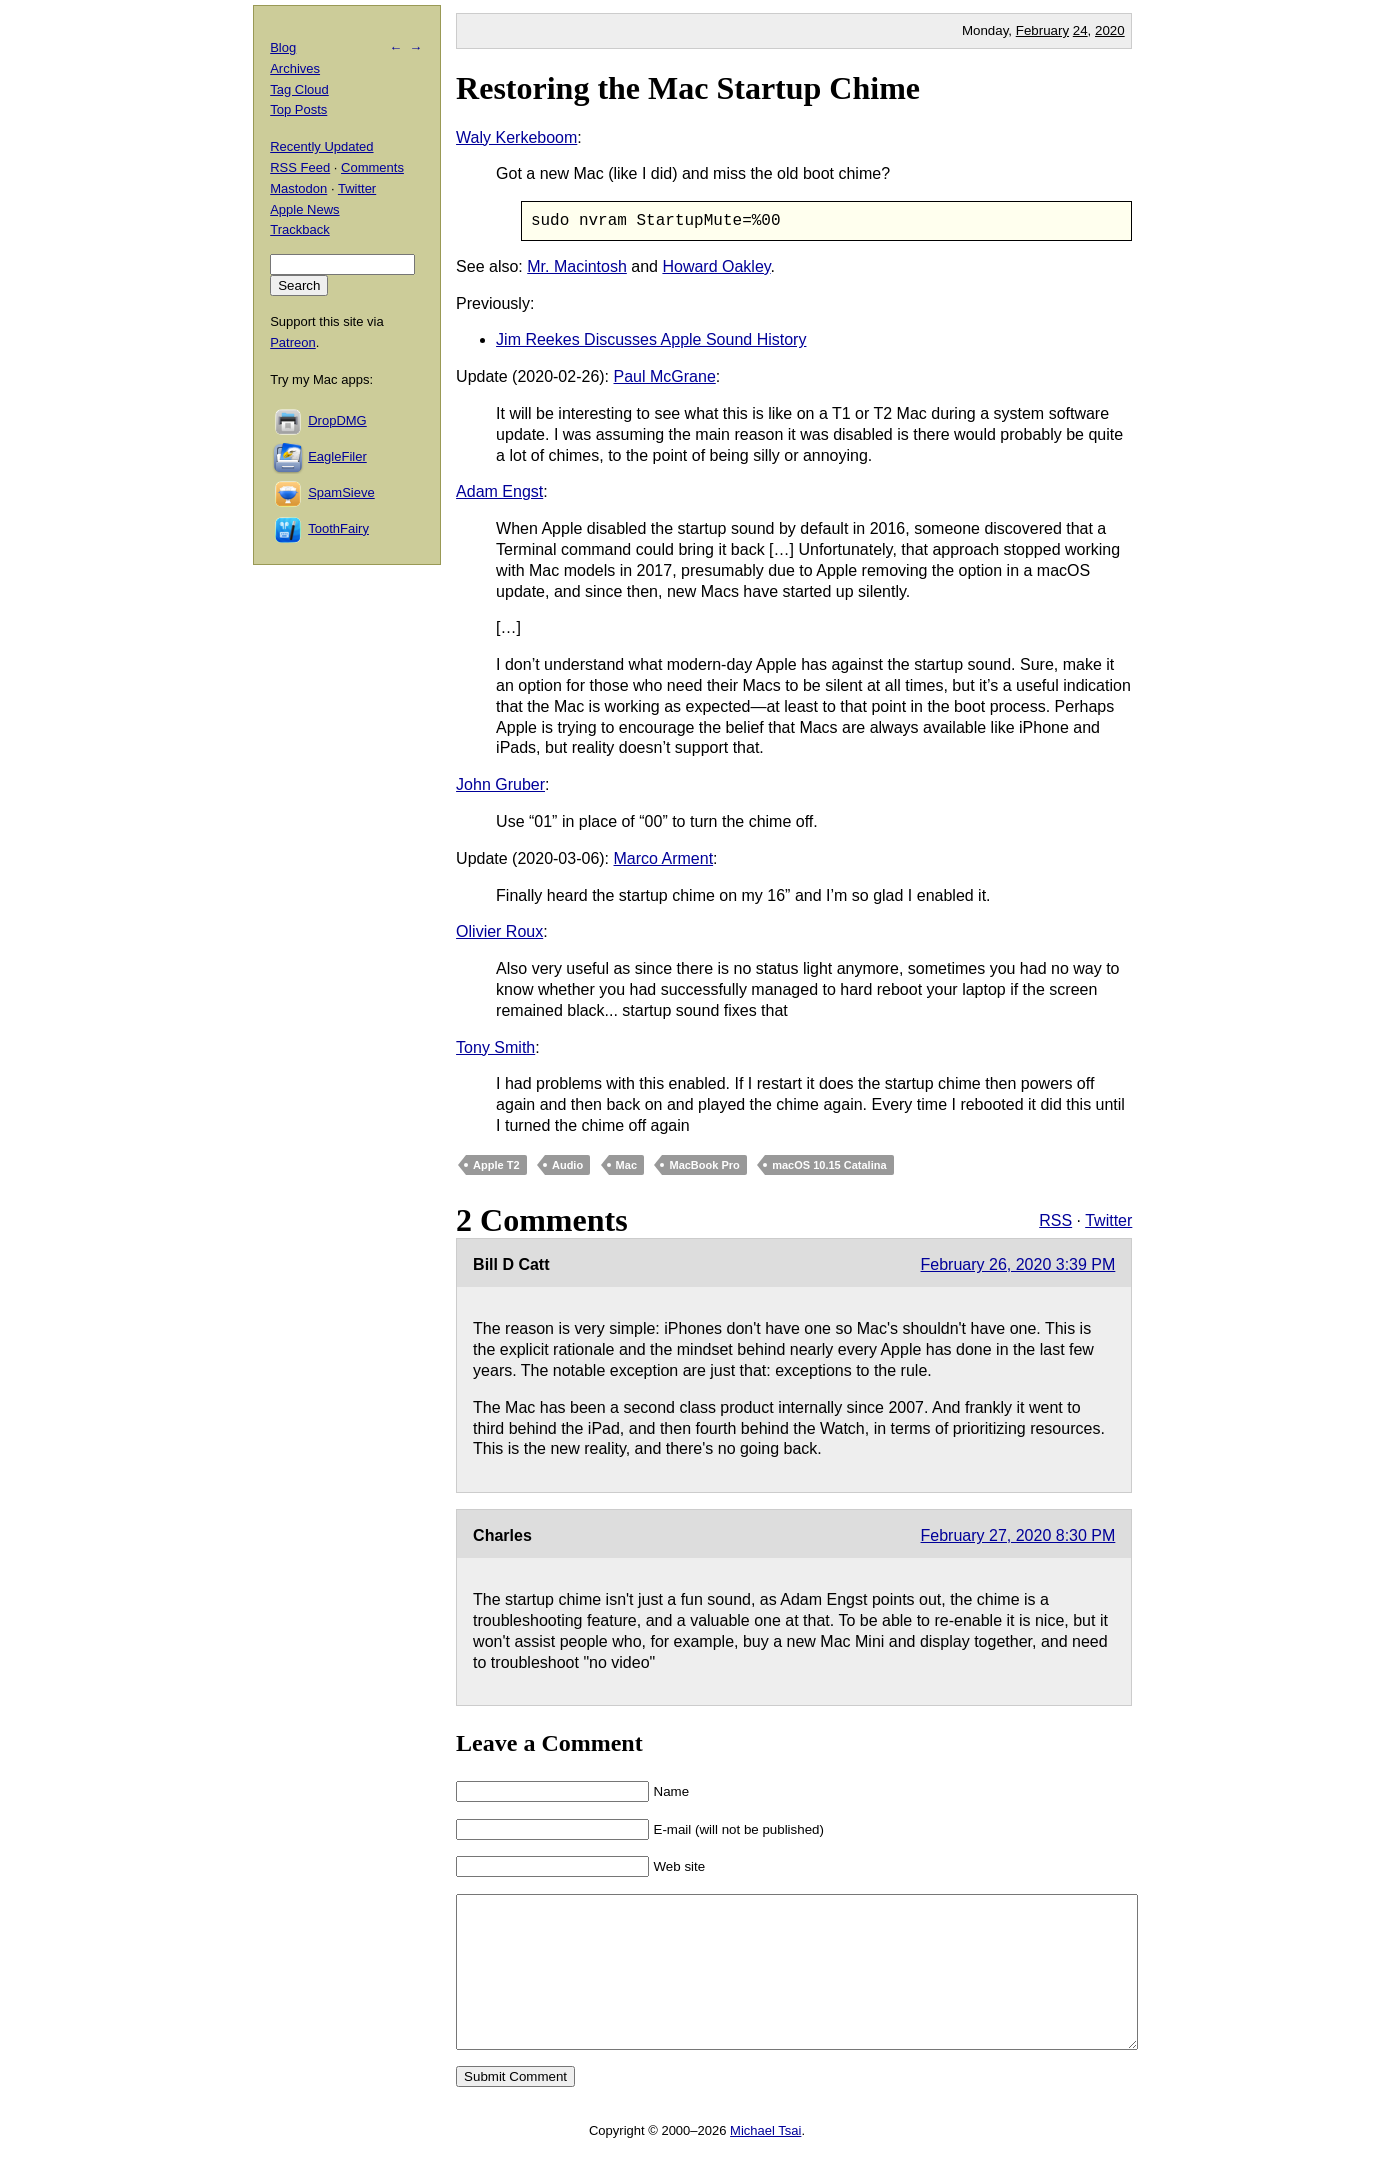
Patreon (293, 342)
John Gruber (500, 784)
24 (1080, 30)
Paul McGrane (665, 376)
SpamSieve (341, 492)
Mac (626, 1165)
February (1042, 30)
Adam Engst (499, 492)
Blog (283, 47)
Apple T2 (496, 1165)
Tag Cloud (299, 89)
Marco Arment (664, 858)
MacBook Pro (704, 1165)
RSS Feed (300, 167)
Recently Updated (321, 146)
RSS (1055, 1220)
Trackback (299, 229)
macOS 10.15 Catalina (829, 1165)
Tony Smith (495, 1047)
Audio (567, 1165)
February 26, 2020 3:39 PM (1018, 1265)
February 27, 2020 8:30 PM (1018, 1535)
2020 (1110, 30)
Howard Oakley (716, 266)
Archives (295, 68)
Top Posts (298, 109)
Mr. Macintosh (577, 266)
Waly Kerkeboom (516, 137)
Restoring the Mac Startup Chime (688, 88)
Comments (372, 167)
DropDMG (337, 420)
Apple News (304, 209)
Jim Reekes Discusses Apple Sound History (651, 340)
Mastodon (298, 188)
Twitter (1108, 1220)
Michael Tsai (765, 2160)
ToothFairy (338, 528)
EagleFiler (337, 456)
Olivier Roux (499, 932)
